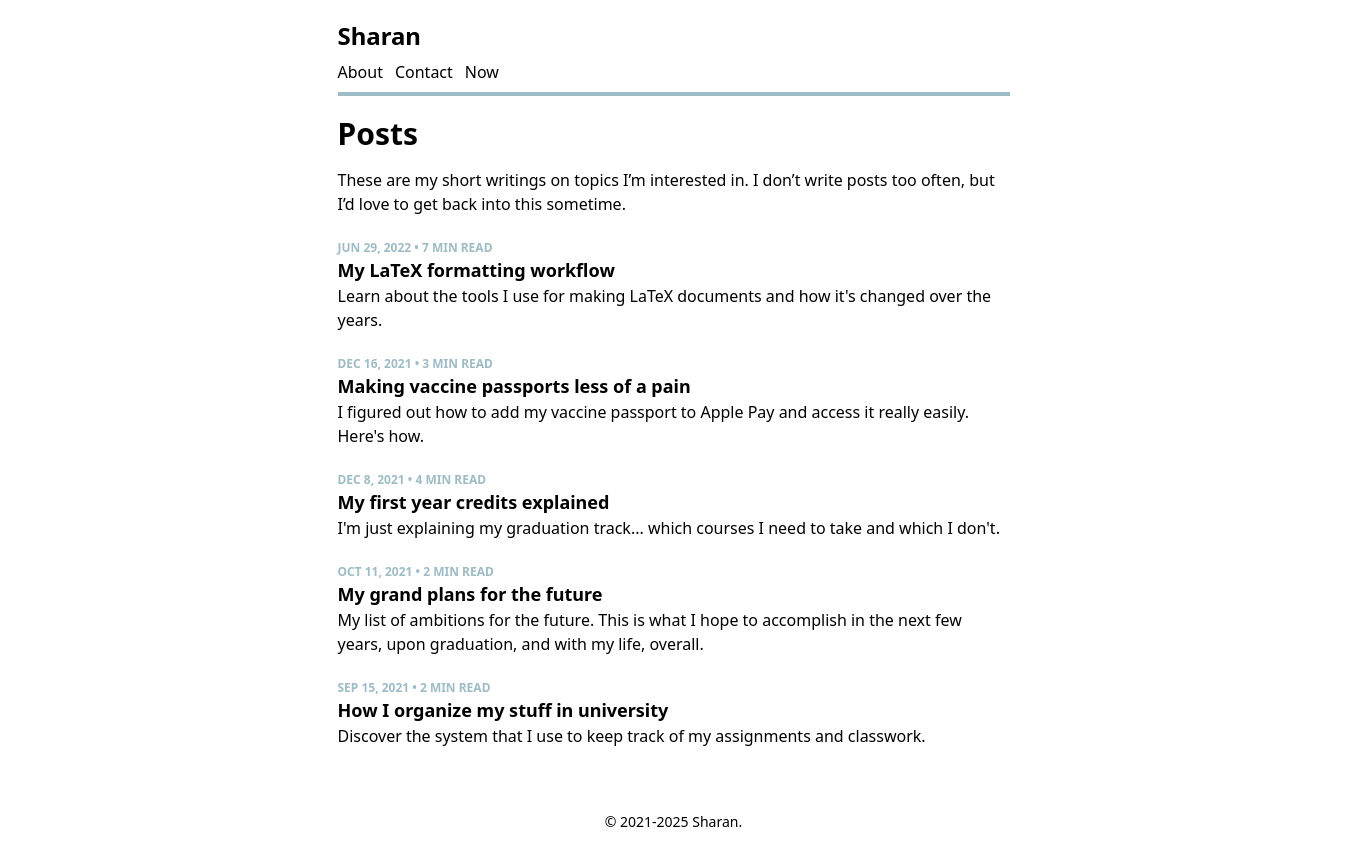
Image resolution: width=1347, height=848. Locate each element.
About (360, 72)
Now (482, 72)
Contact (424, 72)
